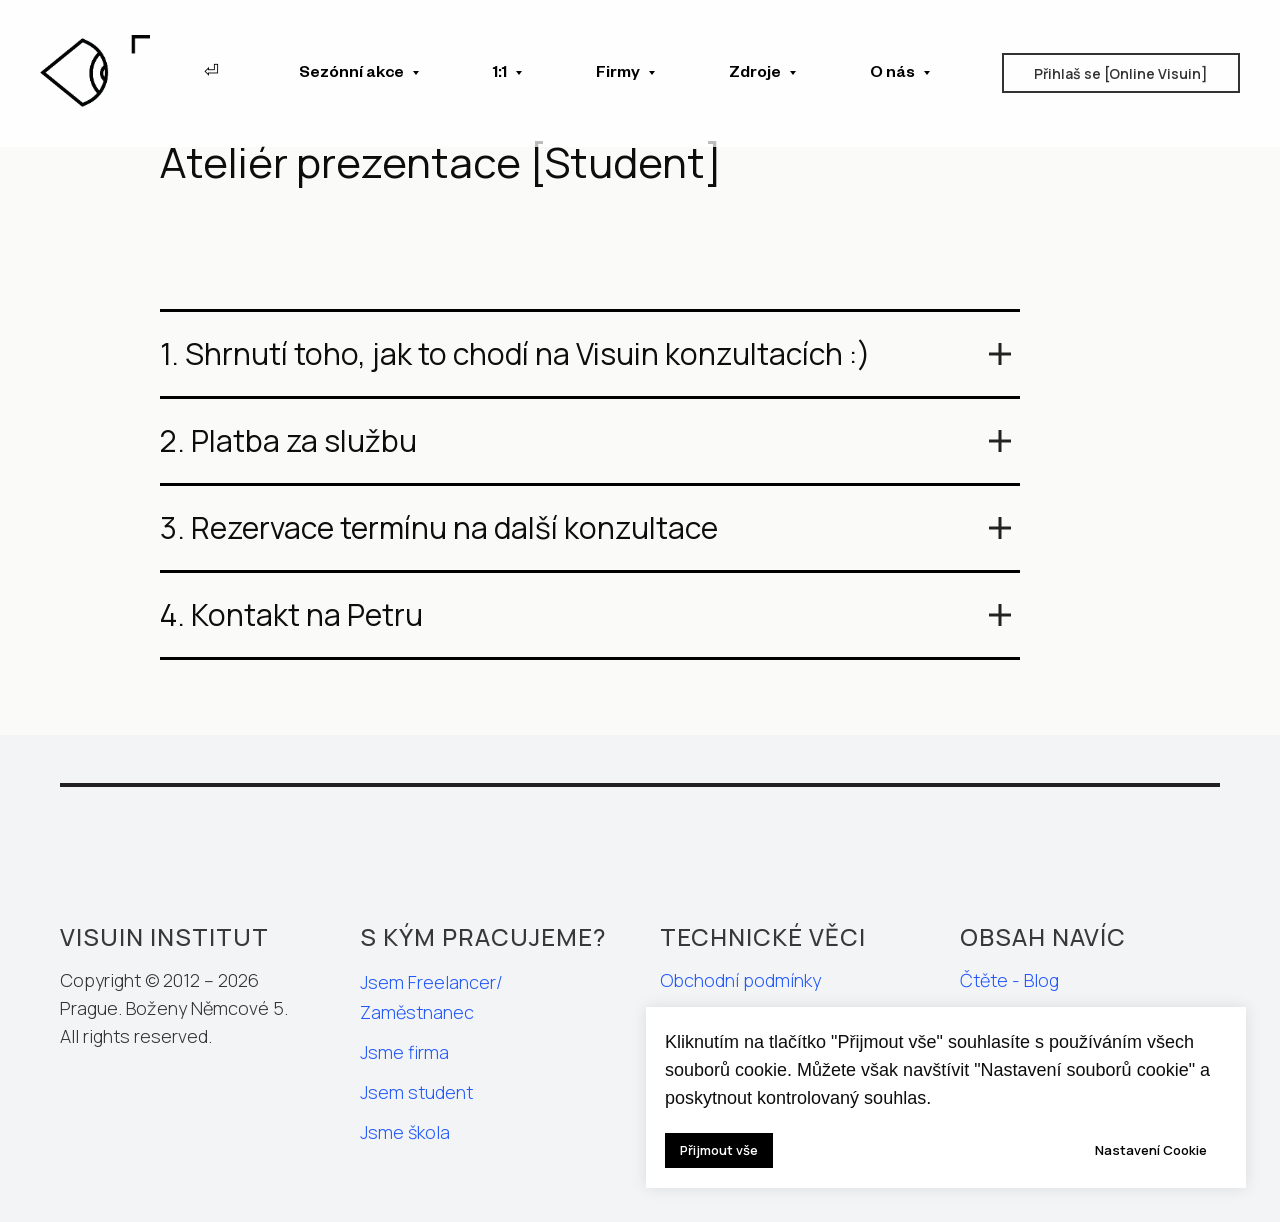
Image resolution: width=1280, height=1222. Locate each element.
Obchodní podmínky (740, 980)
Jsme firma (404, 1052)
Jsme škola (405, 1132)
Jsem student (416, 1092)
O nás (894, 75)
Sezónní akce (353, 75)
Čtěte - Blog (1009, 980)
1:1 (501, 75)
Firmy (619, 75)
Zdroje (756, 75)
